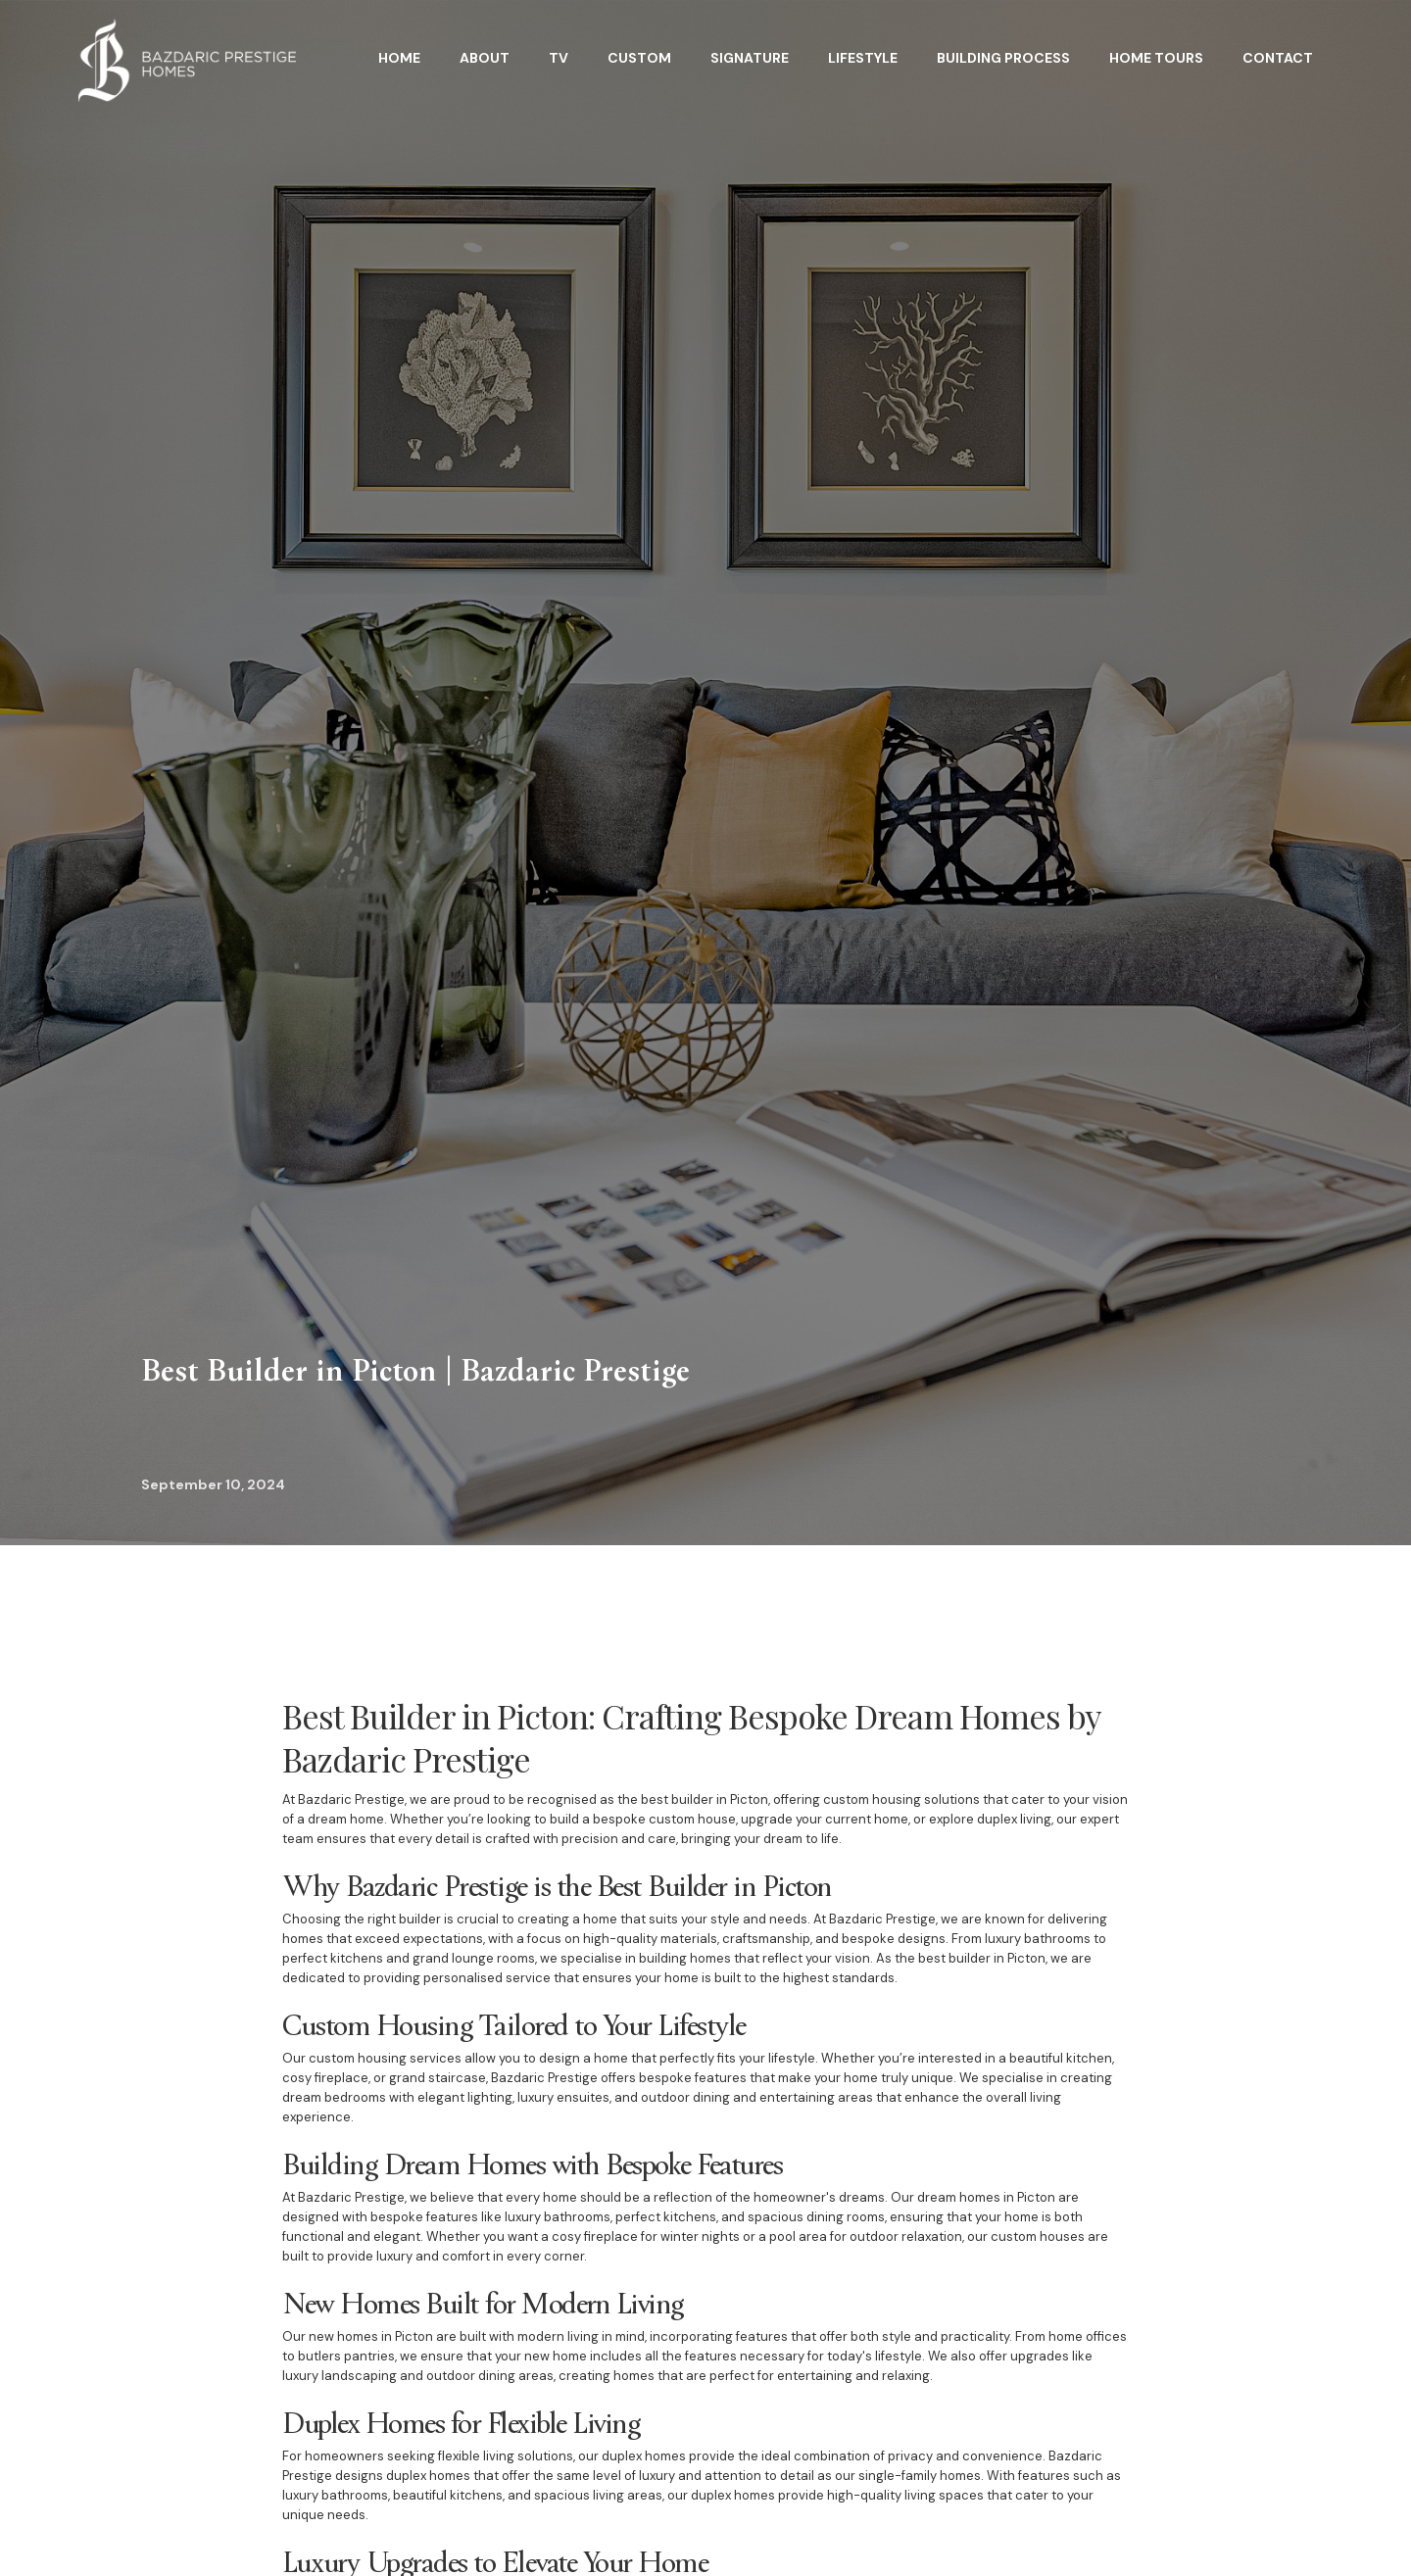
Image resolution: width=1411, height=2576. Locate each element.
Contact (1277, 58)
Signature (749, 58)
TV (558, 58)
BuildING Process (1003, 58)
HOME (399, 58)
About (485, 58)
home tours (1156, 58)
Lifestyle (863, 58)
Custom (639, 58)
